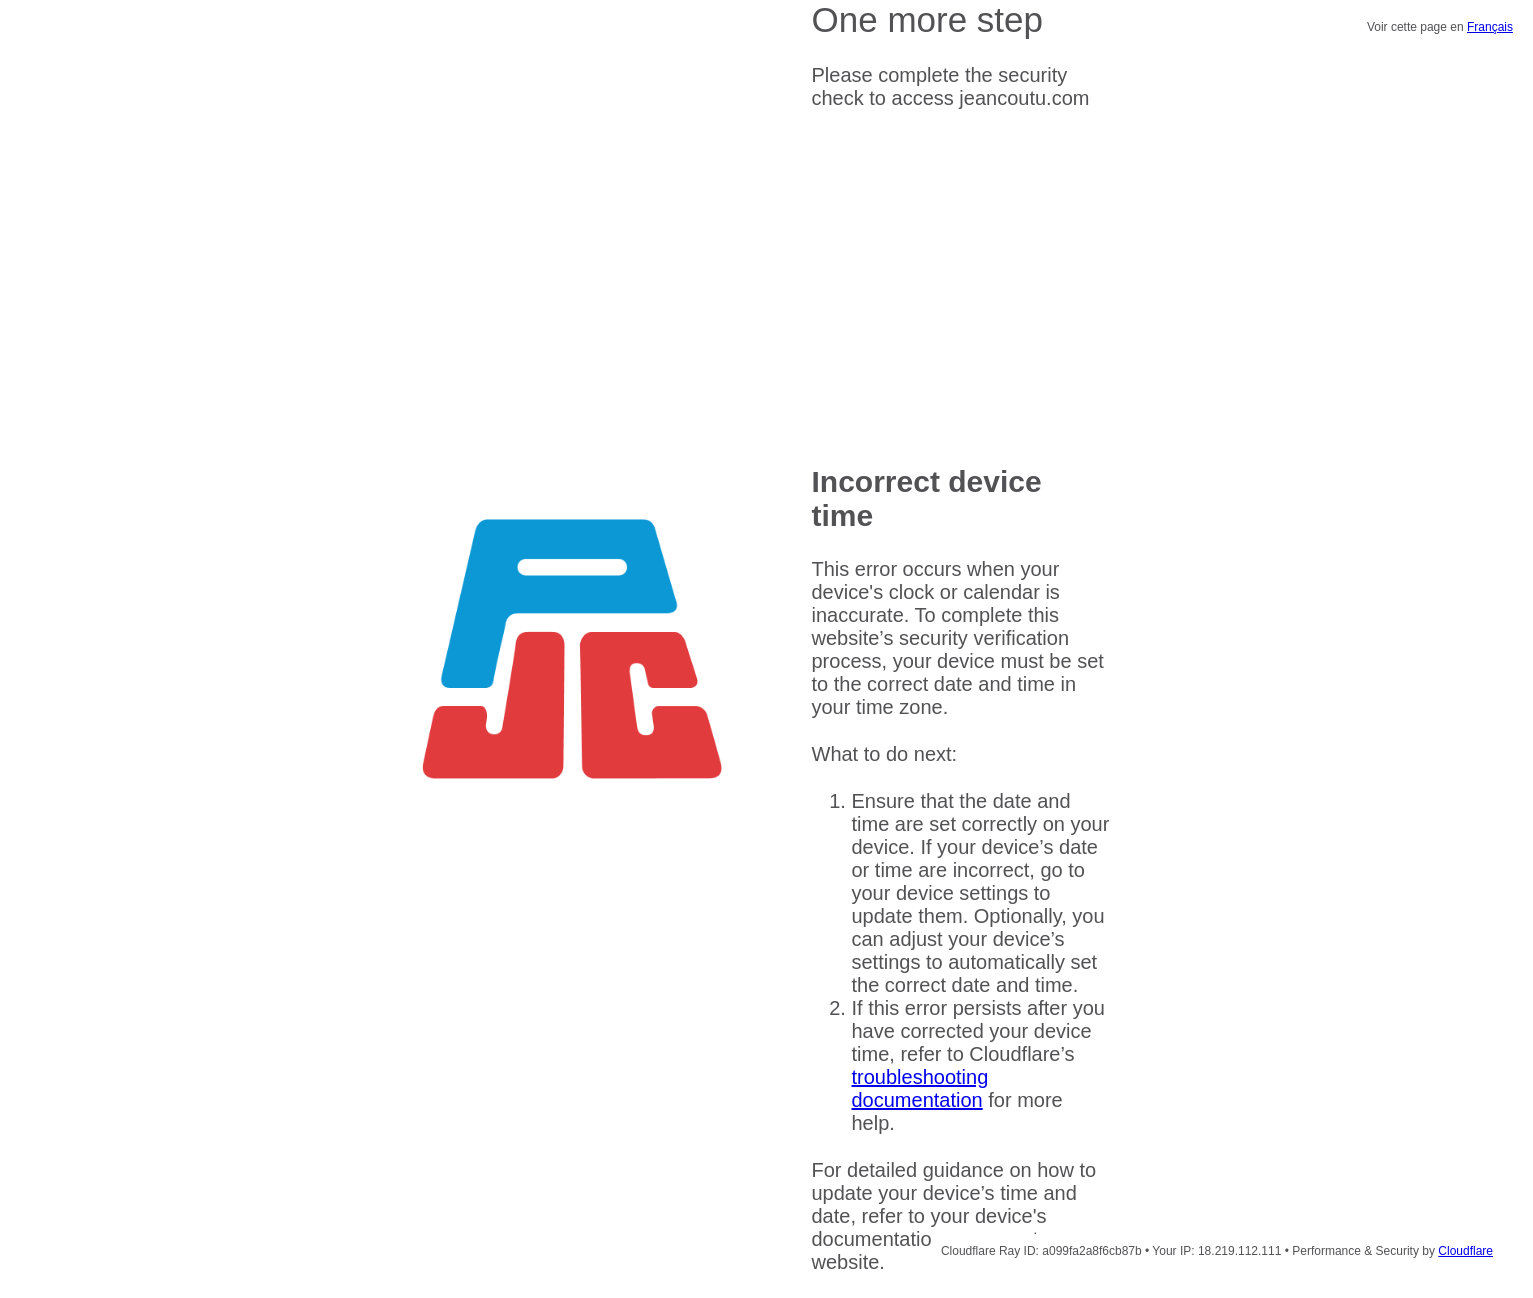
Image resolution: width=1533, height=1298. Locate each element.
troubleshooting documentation (920, 1088)
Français (1490, 27)
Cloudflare (1465, 1251)
